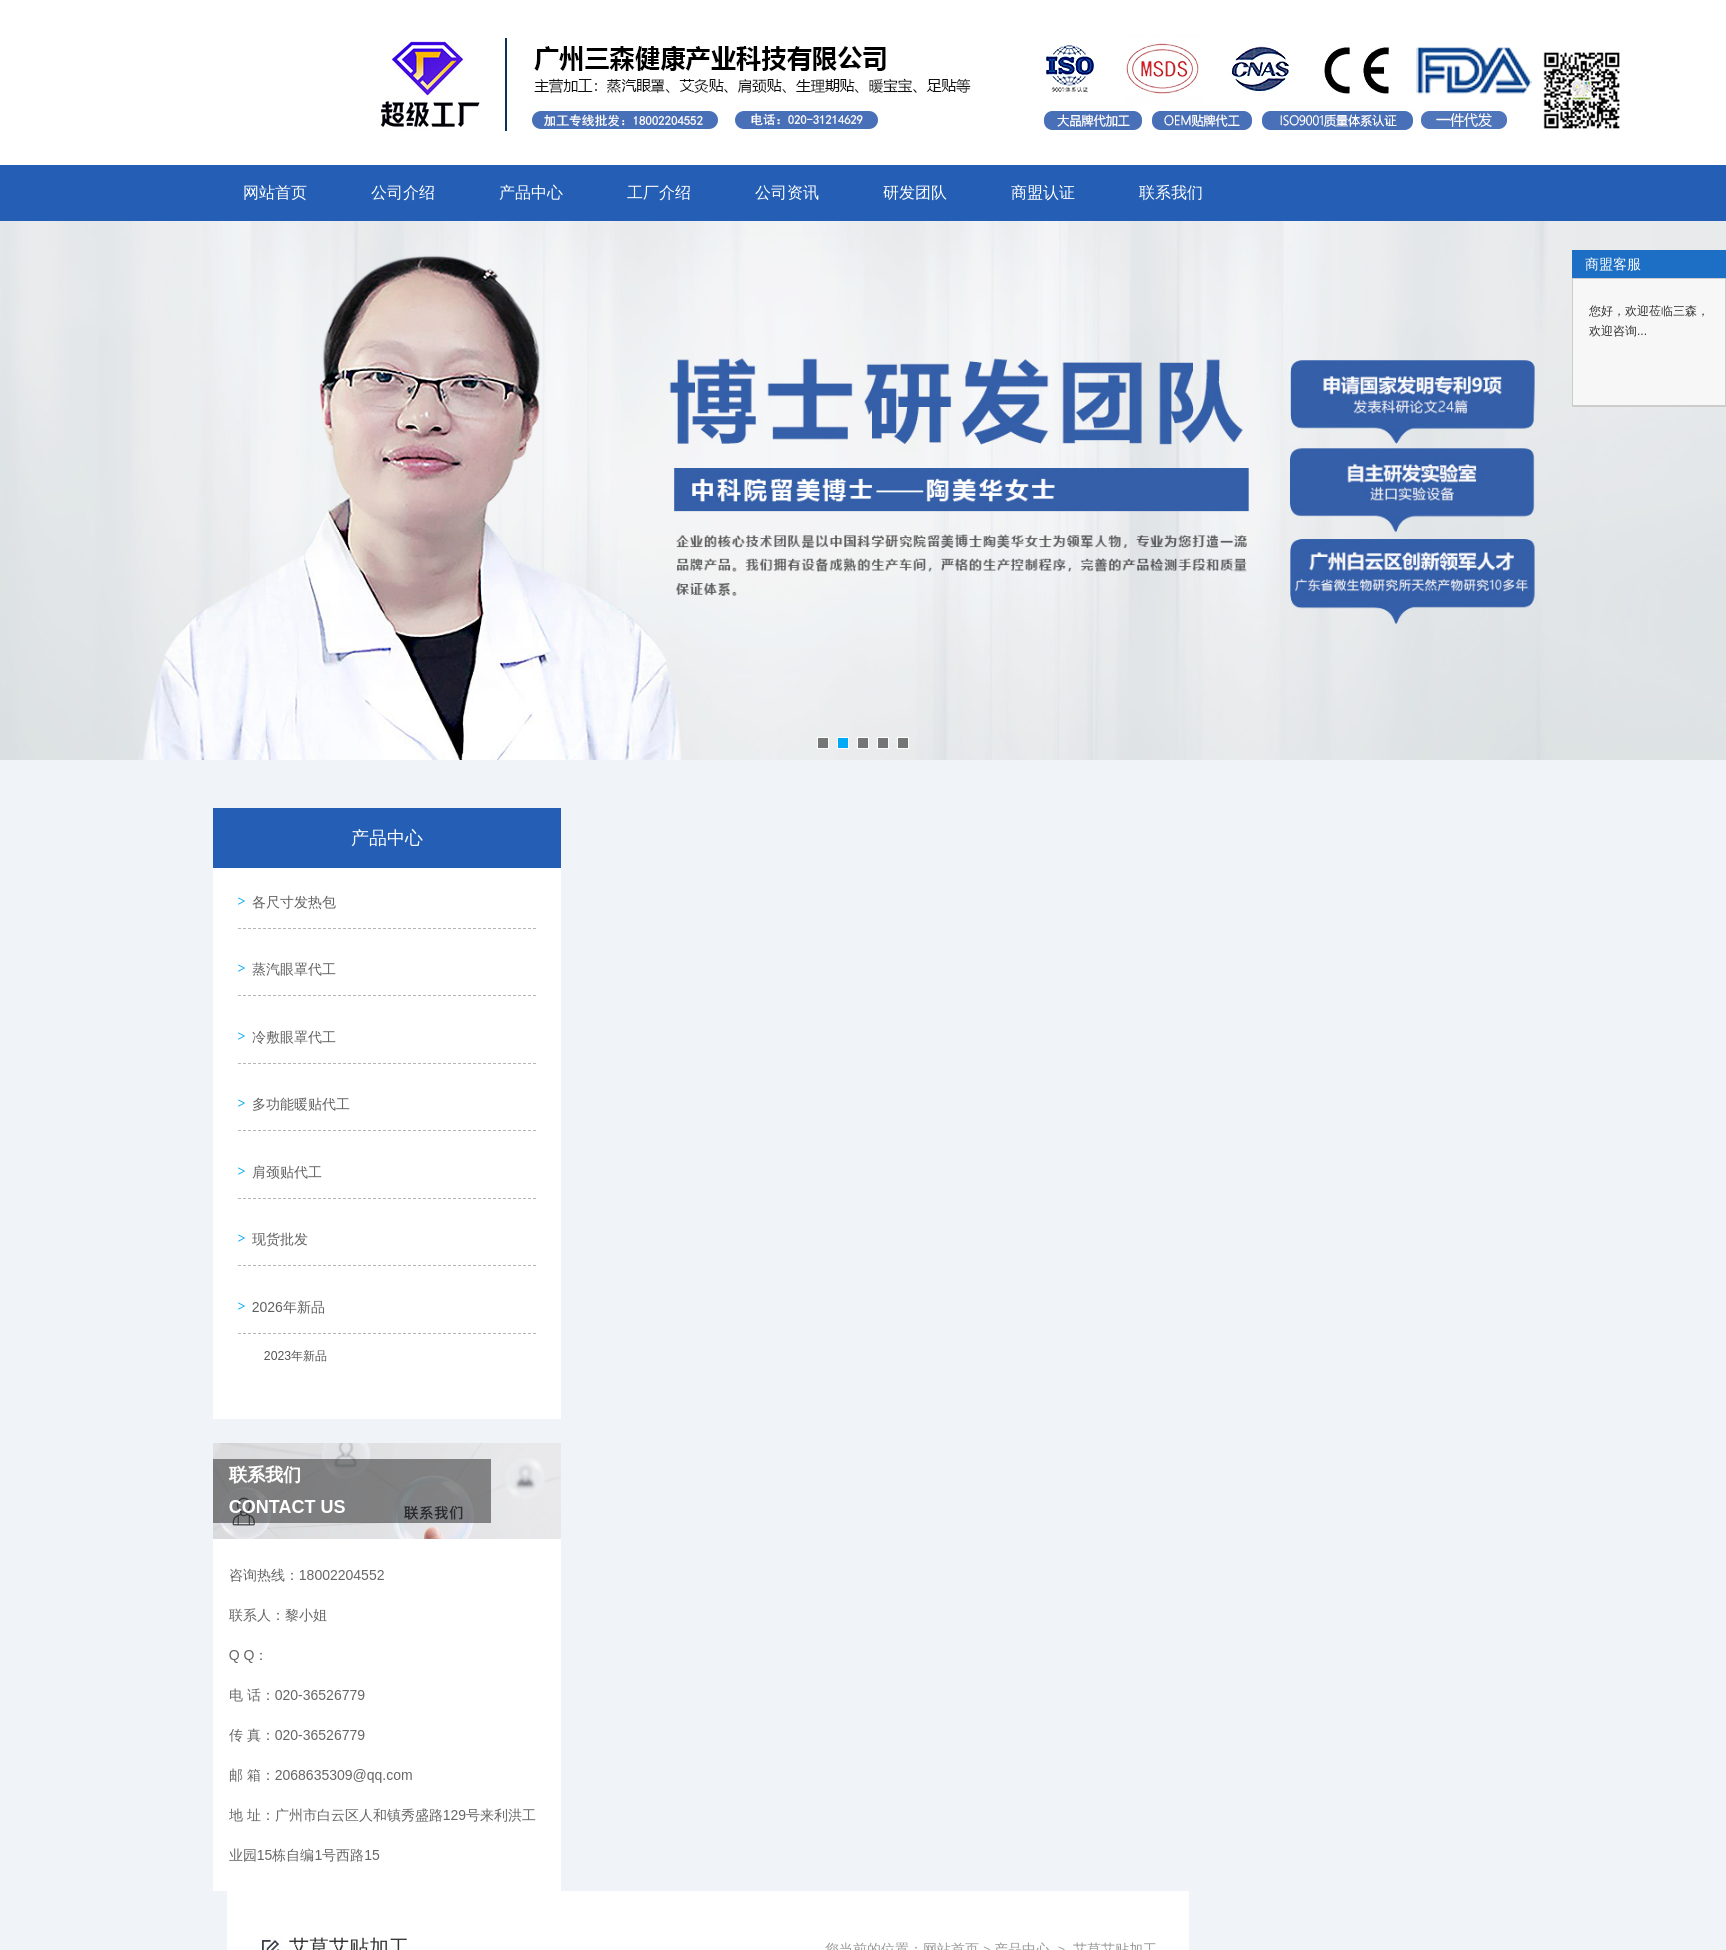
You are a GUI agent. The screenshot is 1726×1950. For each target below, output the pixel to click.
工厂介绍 (659, 192)
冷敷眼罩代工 (289, 1010)
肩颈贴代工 (282, 1124)
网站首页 (275, 192)
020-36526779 (647, 1897)
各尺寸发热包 (289, 896)
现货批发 (275, 1181)
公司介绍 (403, 192)
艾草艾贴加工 (1439, 866)
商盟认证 (1043, 192)
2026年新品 (283, 1238)
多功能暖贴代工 (296, 1067)
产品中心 (531, 192)
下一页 (1092, 948)
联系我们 (1171, 192)
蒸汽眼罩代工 (289, 953)
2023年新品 (287, 1290)
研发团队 (915, 192)
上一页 (976, 948)
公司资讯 (787, 192)
